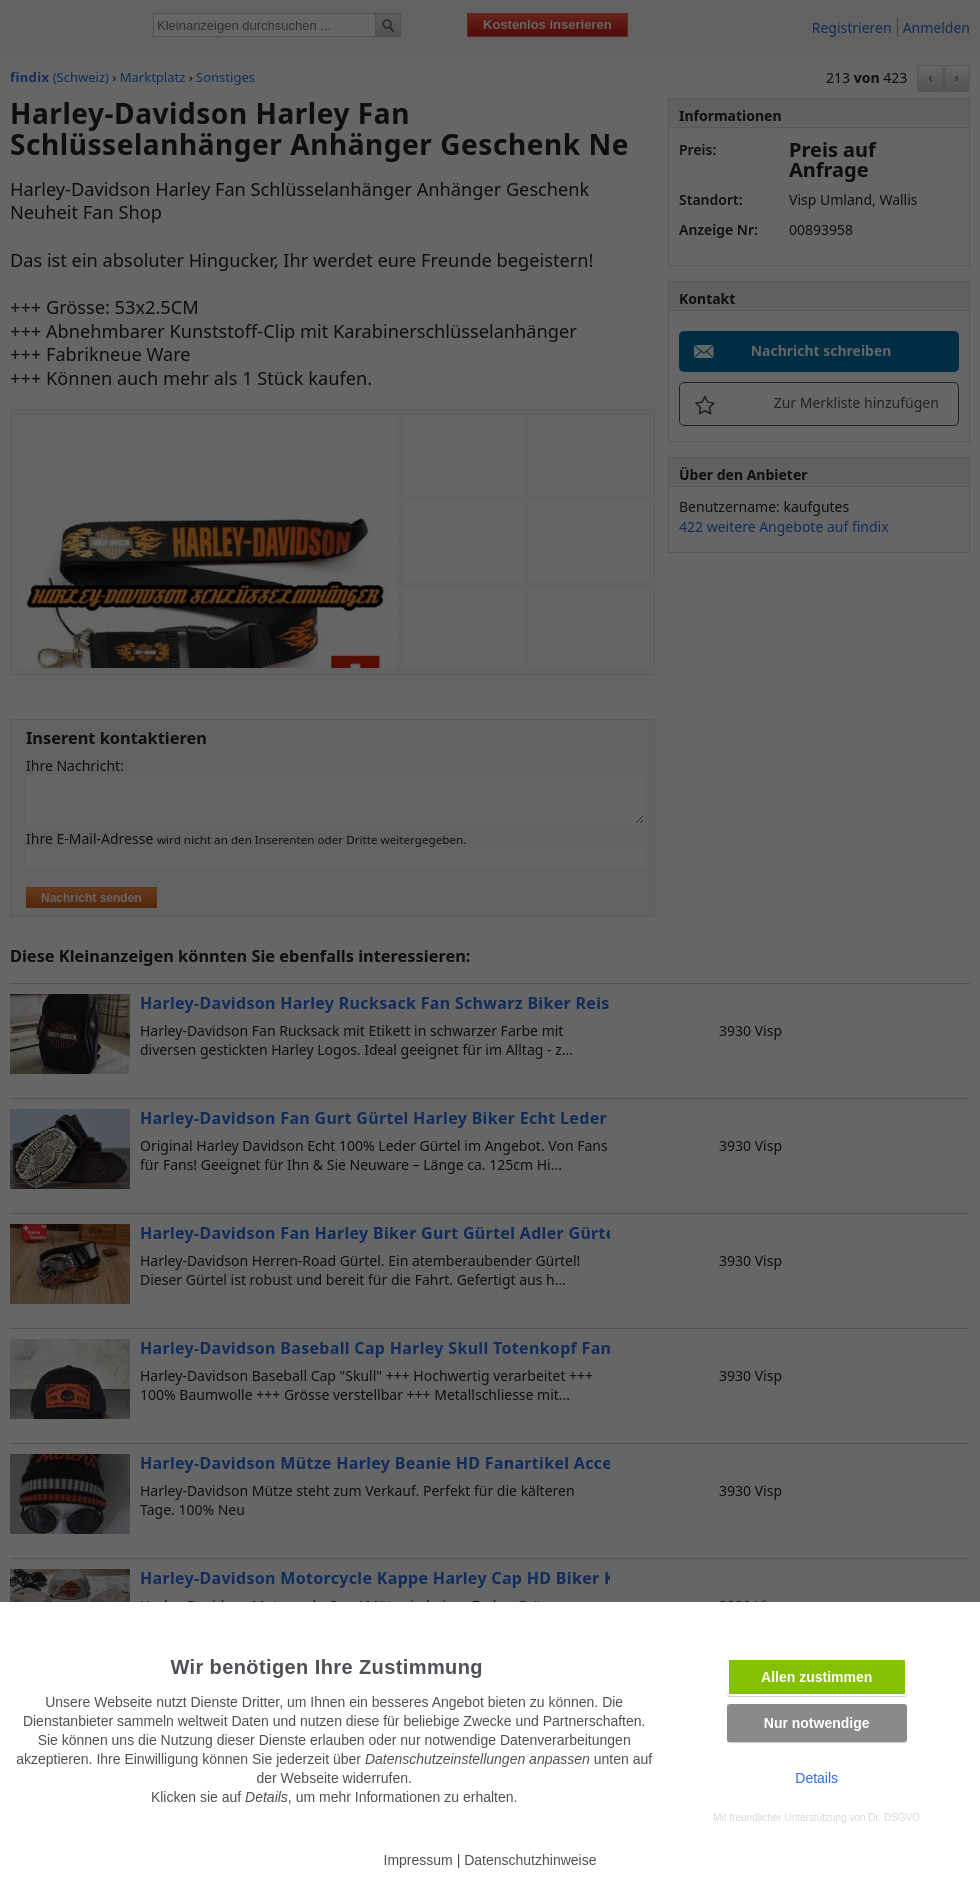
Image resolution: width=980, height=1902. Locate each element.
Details (816, 1778)
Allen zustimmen (816, 1677)
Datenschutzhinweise (530, 1860)
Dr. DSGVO (894, 1817)
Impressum (418, 1860)
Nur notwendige (817, 1723)
